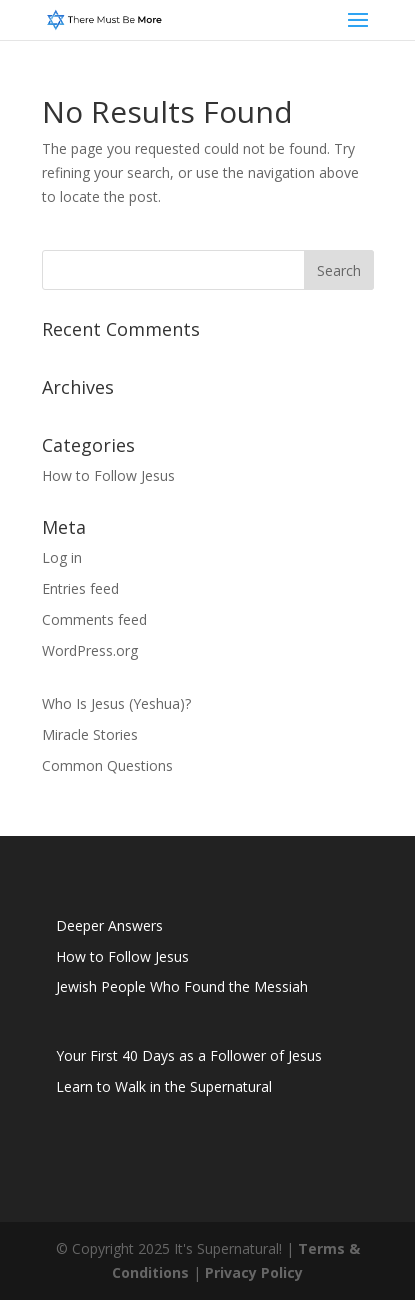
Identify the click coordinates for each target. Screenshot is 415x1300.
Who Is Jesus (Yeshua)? (116, 703)
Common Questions (107, 765)
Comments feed (94, 619)
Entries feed (80, 588)
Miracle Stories (90, 734)
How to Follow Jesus (108, 475)
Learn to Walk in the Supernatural (164, 1086)
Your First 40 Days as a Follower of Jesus (189, 1055)
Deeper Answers (109, 925)
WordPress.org (90, 650)
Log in (62, 557)
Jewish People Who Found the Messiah (182, 986)
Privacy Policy (254, 1272)
